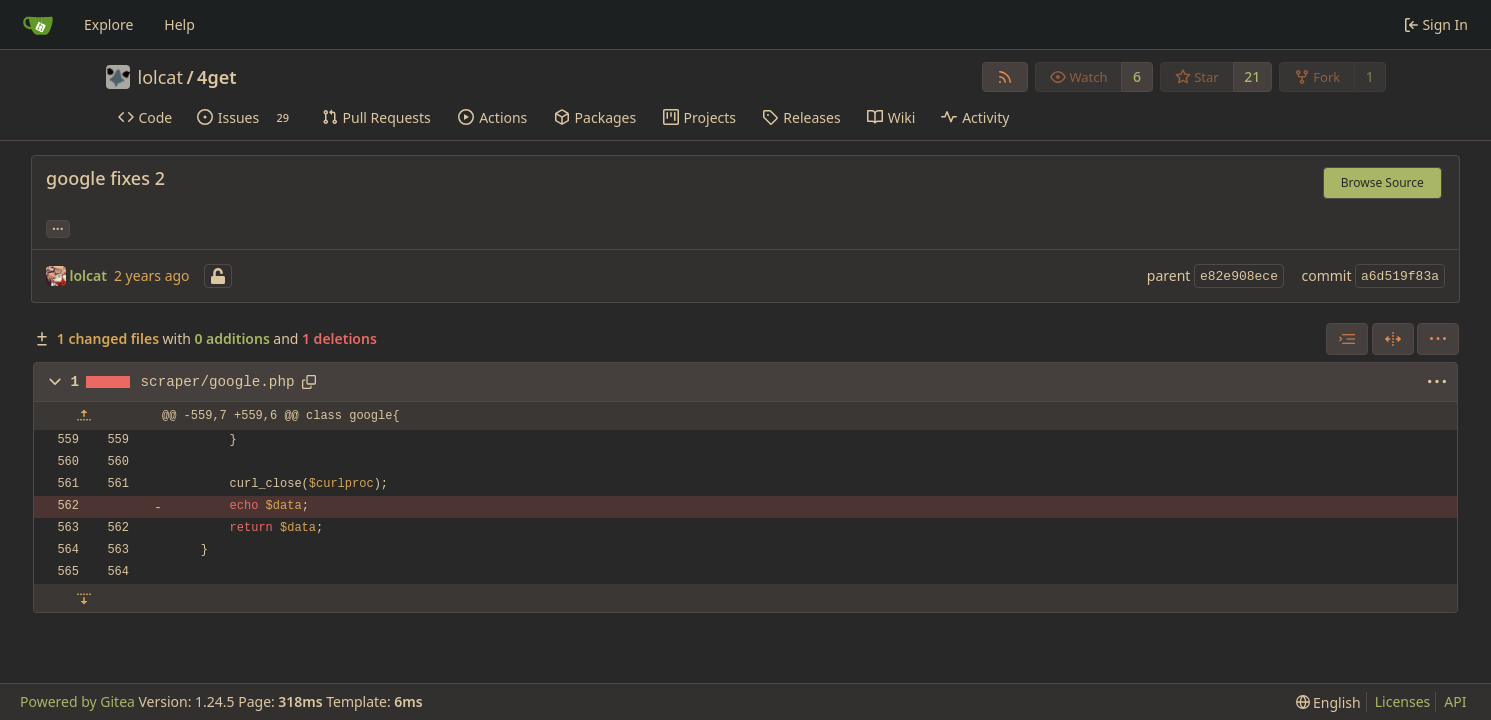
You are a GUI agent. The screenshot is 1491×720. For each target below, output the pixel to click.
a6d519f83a (1400, 276)
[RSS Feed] (1005, 77)
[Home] (38, 25)
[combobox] (1347, 339)
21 (1252, 76)
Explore (108, 24)
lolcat (160, 77)
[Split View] (1393, 339)
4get (216, 77)
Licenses (1403, 701)
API (1455, 701)
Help (179, 24)
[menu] (1438, 339)
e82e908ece (1239, 276)
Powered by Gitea (77, 701)
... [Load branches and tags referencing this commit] (58, 227)
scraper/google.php (218, 382)
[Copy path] (309, 382)
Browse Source (1382, 182)
